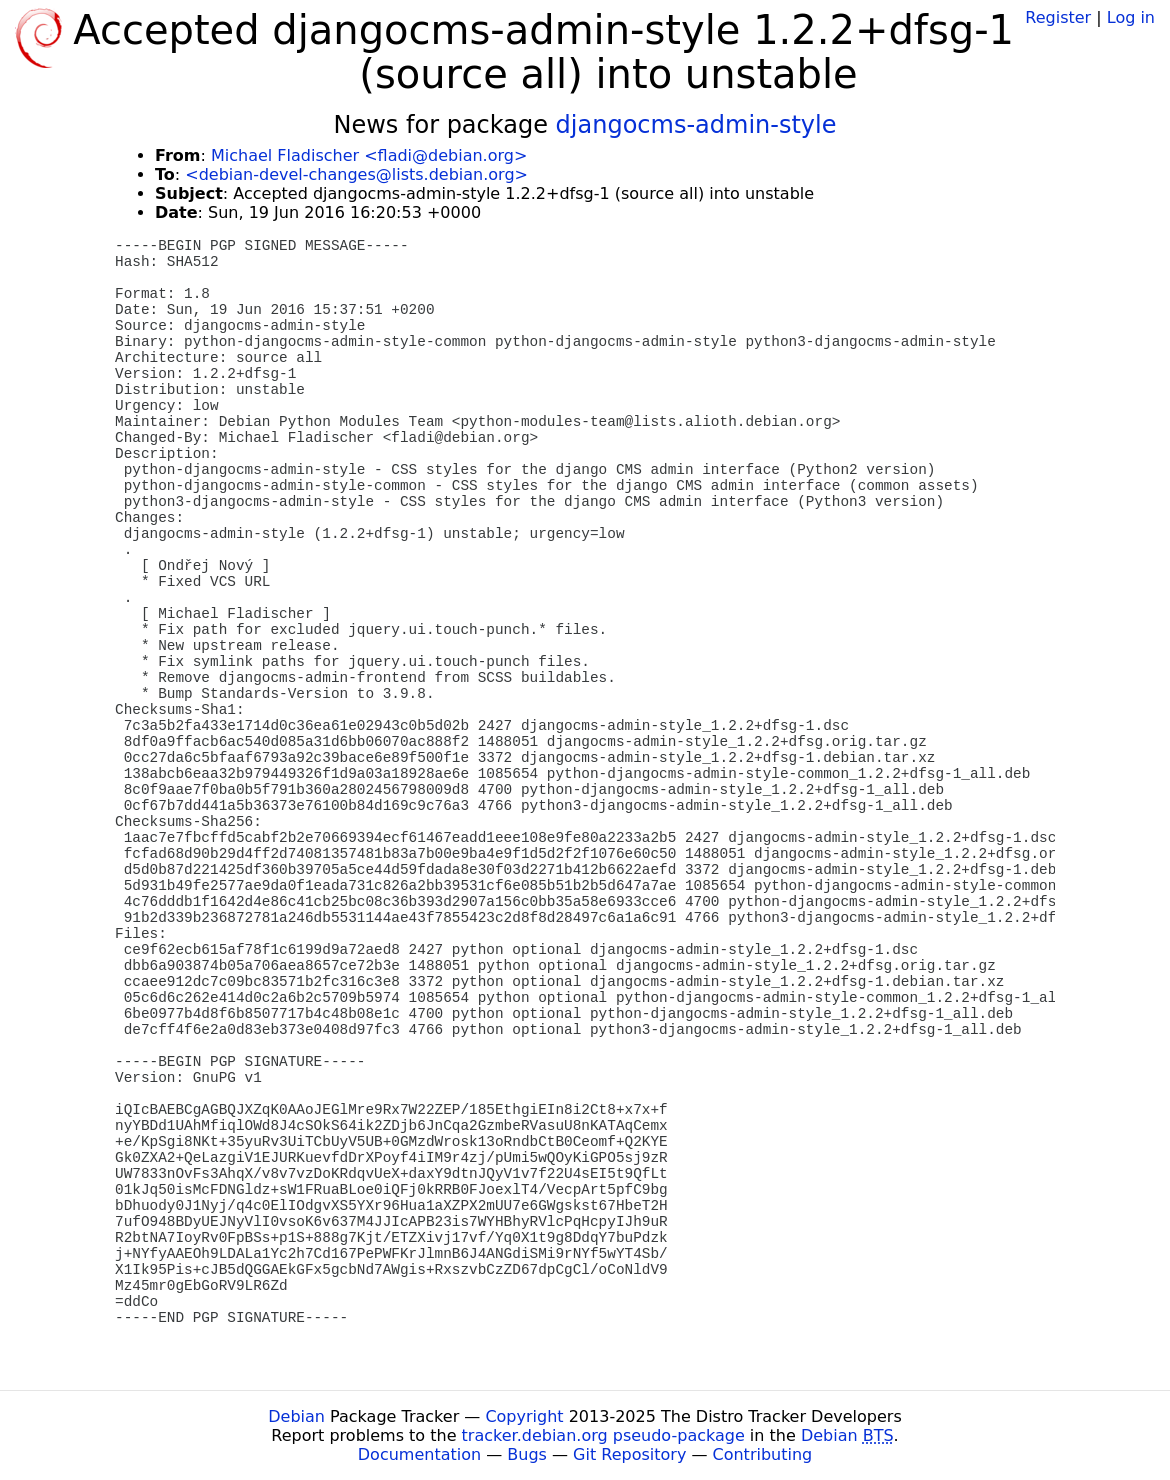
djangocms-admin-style (696, 125)
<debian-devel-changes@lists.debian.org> (356, 174)
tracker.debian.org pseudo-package (603, 1435)
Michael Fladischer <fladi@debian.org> (369, 155)
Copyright (524, 1416)
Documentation (419, 1454)
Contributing (763, 1454)
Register (1058, 17)
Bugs (527, 1454)
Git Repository (629, 1454)
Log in (1131, 17)
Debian (296, 1416)
